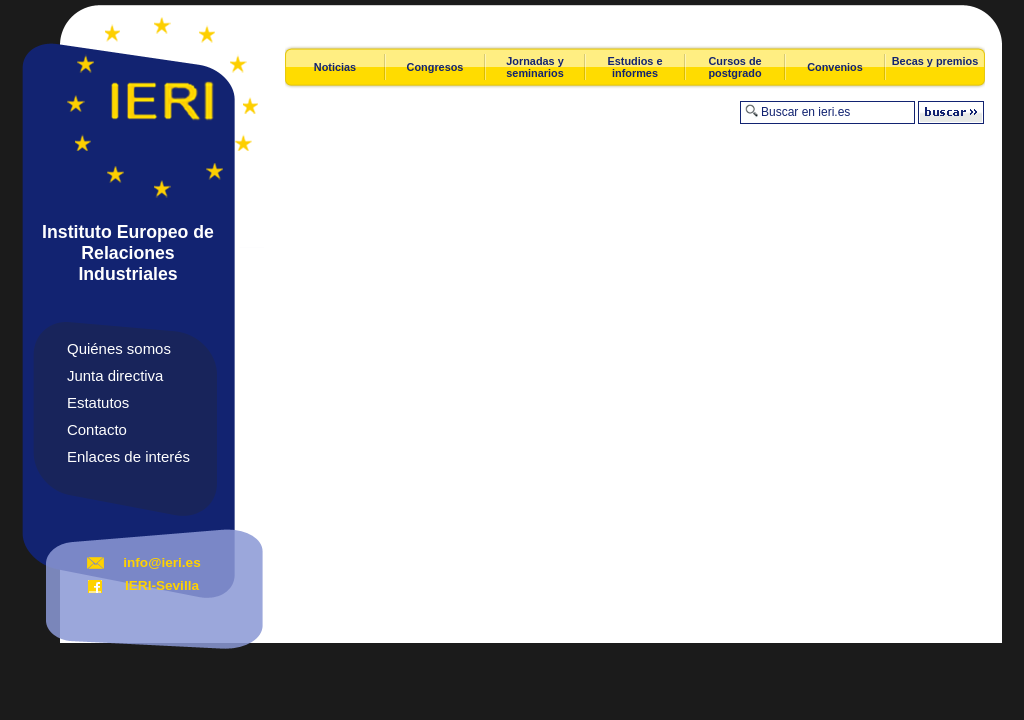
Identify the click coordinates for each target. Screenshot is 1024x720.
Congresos (435, 67)
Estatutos (98, 402)
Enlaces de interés (128, 456)
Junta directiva (115, 375)
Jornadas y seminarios (534, 67)
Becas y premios (935, 61)
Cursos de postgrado (734, 67)
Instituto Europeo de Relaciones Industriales (128, 253)
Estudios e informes (635, 67)
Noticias (335, 67)
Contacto (97, 429)
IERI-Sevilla (162, 585)
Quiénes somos (119, 348)
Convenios (835, 67)
